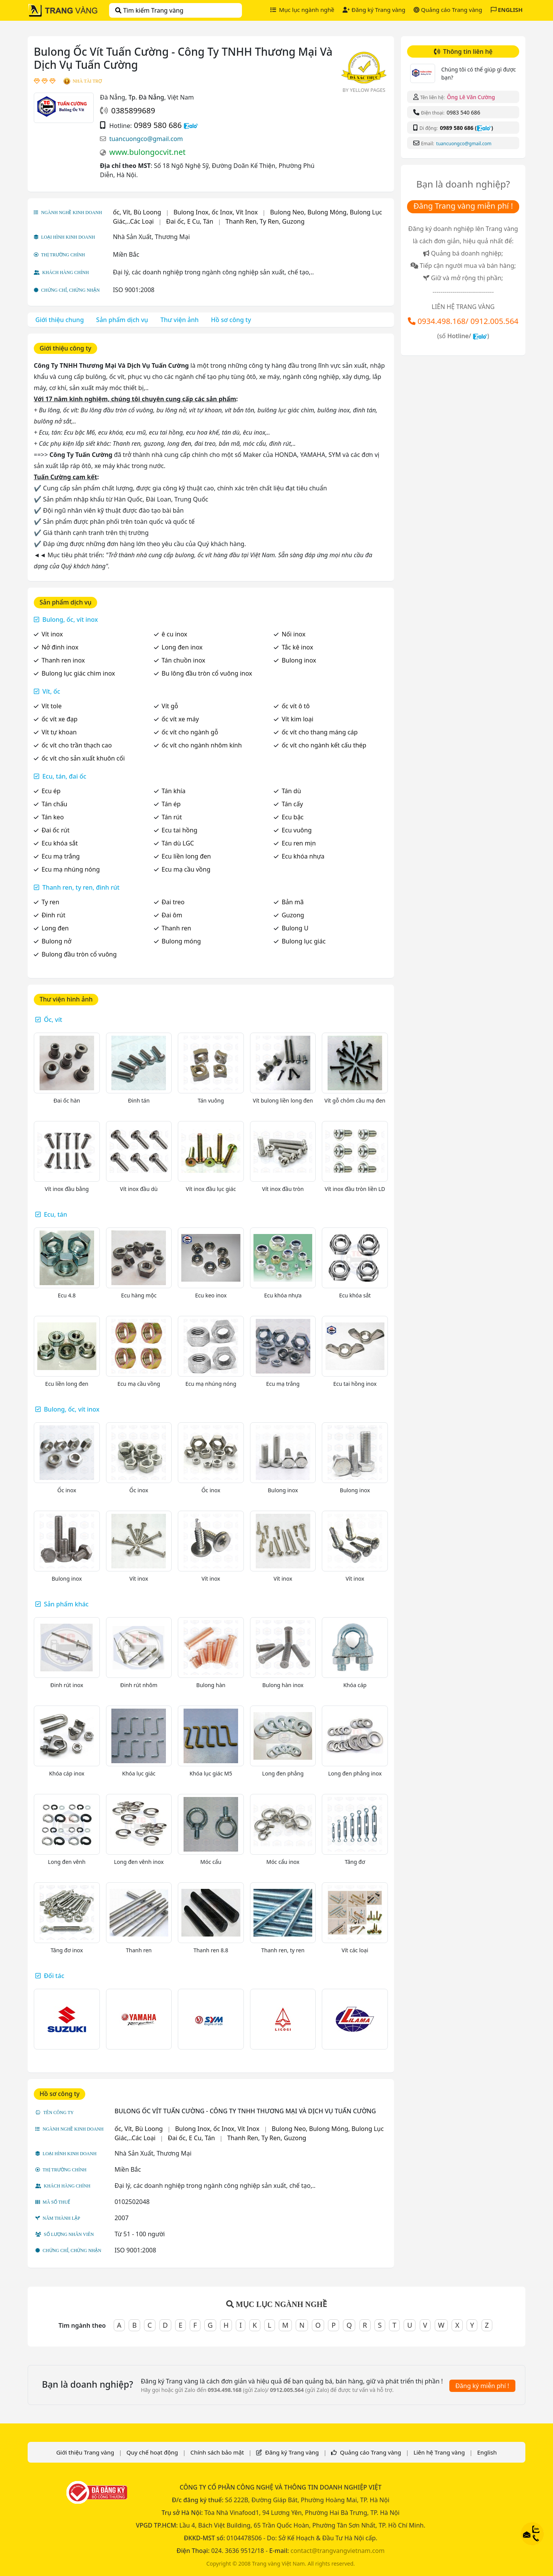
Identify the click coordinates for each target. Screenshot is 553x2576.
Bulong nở (56, 941)
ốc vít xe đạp (59, 719)
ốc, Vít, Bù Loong (137, 212)
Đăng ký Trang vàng (374, 9)
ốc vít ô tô (295, 706)
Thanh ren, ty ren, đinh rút (80, 887)
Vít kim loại (297, 719)
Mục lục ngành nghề (302, 9)
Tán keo (52, 817)
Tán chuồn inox (183, 660)
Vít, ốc (51, 691)
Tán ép (171, 804)
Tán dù (291, 791)
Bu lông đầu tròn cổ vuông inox (207, 673)
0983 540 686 (463, 112)
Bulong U (294, 928)
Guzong (292, 915)
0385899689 (133, 110)
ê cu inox (174, 634)
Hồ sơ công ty (231, 320)
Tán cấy (292, 804)
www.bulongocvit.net (147, 152)
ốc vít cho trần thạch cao (76, 745)
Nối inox (293, 634)
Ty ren (50, 902)
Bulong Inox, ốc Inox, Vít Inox (216, 212)
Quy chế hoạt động (152, 2452)
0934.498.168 (441, 321)
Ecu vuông (296, 830)
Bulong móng (181, 941)
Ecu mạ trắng (60, 856)
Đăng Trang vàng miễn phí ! (463, 206)
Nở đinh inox (59, 647)
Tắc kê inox (297, 647)
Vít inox (52, 634)
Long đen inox (182, 647)
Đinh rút (53, 915)
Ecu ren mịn (298, 843)
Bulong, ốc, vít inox (70, 619)
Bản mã (292, 902)
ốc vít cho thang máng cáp (319, 732)
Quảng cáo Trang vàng (448, 9)
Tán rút (172, 817)
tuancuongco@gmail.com (146, 139)
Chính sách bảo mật (217, 2452)
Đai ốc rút (55, 830)
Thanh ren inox (63, 660)
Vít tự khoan (58, 732)
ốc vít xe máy (180, 719)
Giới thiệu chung (59, 320)
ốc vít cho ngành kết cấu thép (323, 745)
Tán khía (173, 791)
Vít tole (51, 706)
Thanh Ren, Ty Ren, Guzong (265, 221)
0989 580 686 (158, 125)
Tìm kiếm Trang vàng (149, 10)
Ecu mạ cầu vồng (186, 869)
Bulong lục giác (303, 941)
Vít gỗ (170, 706)
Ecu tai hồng (179, 830)
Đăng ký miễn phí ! (482, 2386)
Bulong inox (298, 660)
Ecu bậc (292, 817)
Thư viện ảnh (180, 320)
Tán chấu (54, 804)
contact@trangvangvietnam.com (337, 2550)
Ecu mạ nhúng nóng (70, 869)
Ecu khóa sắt (59, 843)
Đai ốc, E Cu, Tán (190, 221)
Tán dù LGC (178, 843)
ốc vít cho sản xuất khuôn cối (83, 758)
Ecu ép (51, 791)
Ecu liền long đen (186, 856)
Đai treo (173, 902)
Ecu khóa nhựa (302, 856)
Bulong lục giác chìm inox (78, 673)
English (487, 2452)
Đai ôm (172, 915)
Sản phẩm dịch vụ (122, 320)
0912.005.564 (494, 321)
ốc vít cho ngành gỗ (190, 732)
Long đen (55, 928)
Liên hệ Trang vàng (439, 2452)
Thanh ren (176, 928)
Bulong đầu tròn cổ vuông (79, 954)
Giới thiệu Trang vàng (85, 2452)
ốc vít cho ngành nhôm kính (202, 745)
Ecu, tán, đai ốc (64, 776)
